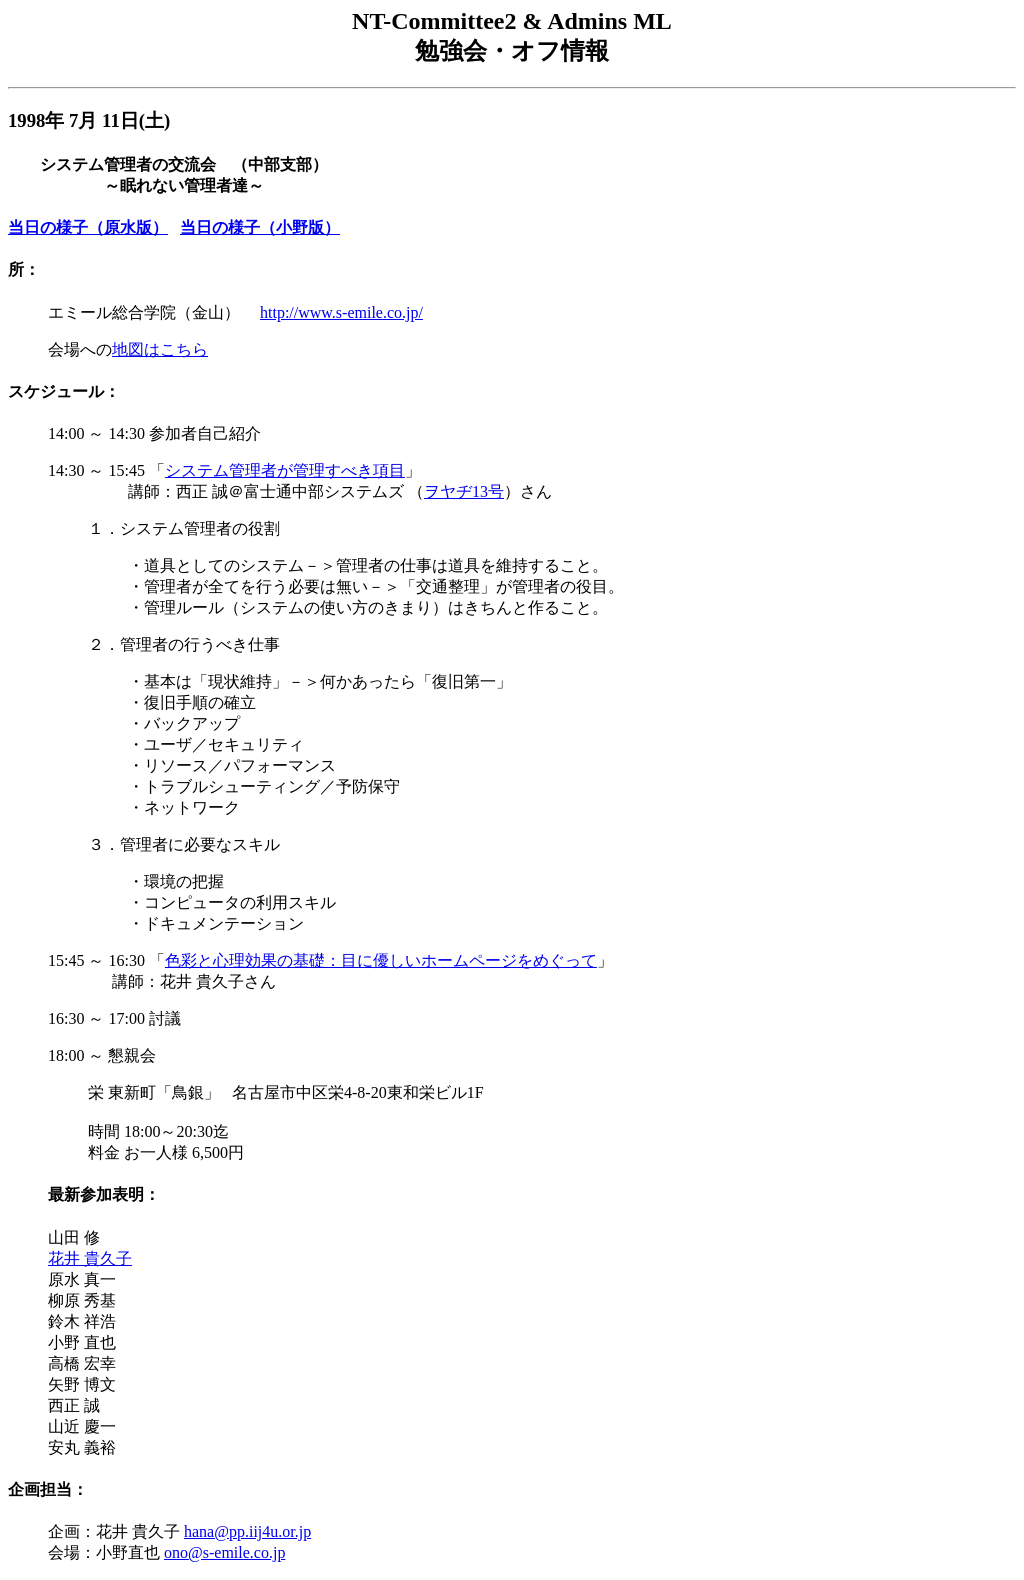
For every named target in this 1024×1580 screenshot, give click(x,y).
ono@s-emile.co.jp (224, 1552)
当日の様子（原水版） (88, 227)
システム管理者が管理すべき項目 (285, 470)
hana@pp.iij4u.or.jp (247, 1531)
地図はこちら (160, 349)
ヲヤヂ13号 (464, 491)
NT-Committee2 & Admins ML (512, 21)
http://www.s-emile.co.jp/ (341, 312)
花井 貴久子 (90, 1258)
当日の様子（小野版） (260, 227)
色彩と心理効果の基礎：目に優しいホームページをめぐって (381, 960)
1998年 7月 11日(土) (89, 120)
